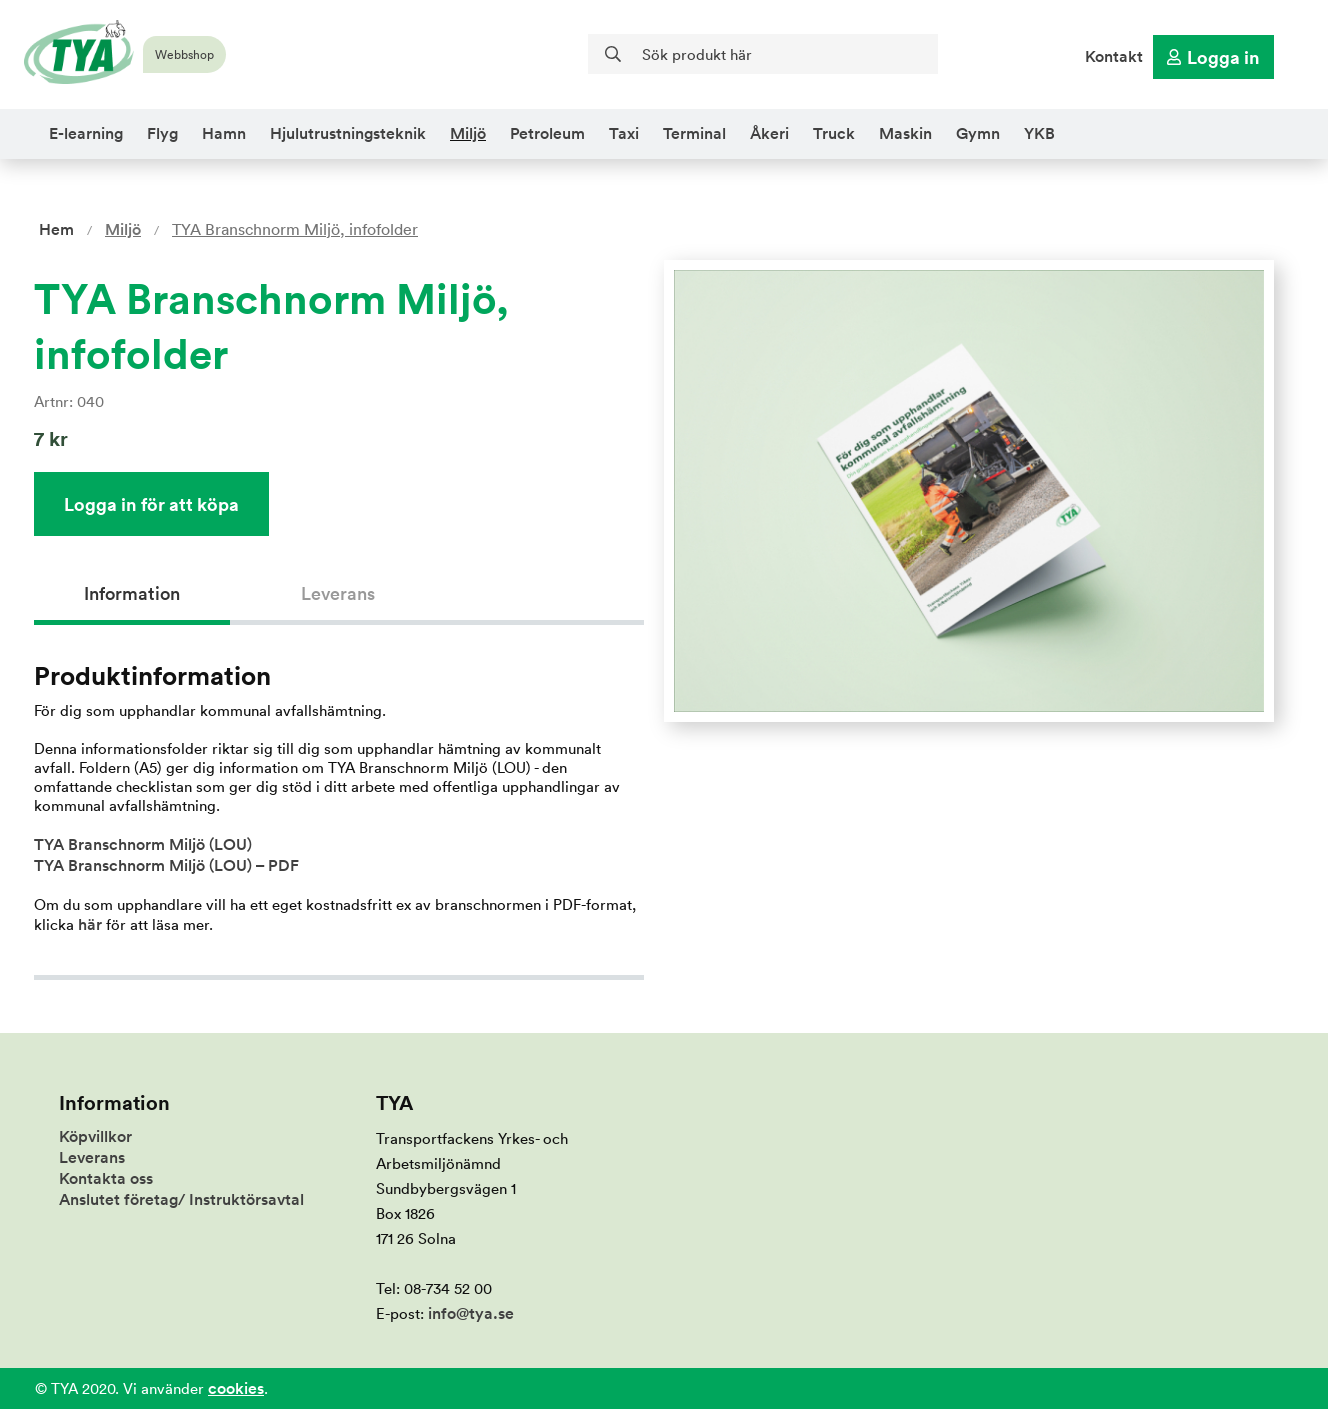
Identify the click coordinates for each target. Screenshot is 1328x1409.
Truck (834, 133)
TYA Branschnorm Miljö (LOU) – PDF (166, 865)
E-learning (86, 133)
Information (132, 593)
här (90, 924)
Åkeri (769, 133)
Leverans (338, 593)
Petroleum (547, 133)
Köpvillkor (95, 1136)
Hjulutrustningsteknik (348, 133)
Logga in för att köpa (151, 504)
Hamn (224, 133)
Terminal (694, 133)
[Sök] (763, 54)
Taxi (624, 133)
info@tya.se (471, 1313)
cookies (236, 1388)
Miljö (468, 133)
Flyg (162, 133)
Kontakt (1114, 56)
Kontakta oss (106, 1178)
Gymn (978, 133)
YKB (1039, 133)
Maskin (905, 133)
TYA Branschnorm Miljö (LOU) (143, 844)
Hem (56, 229)
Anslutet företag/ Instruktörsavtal (181, 1199)
